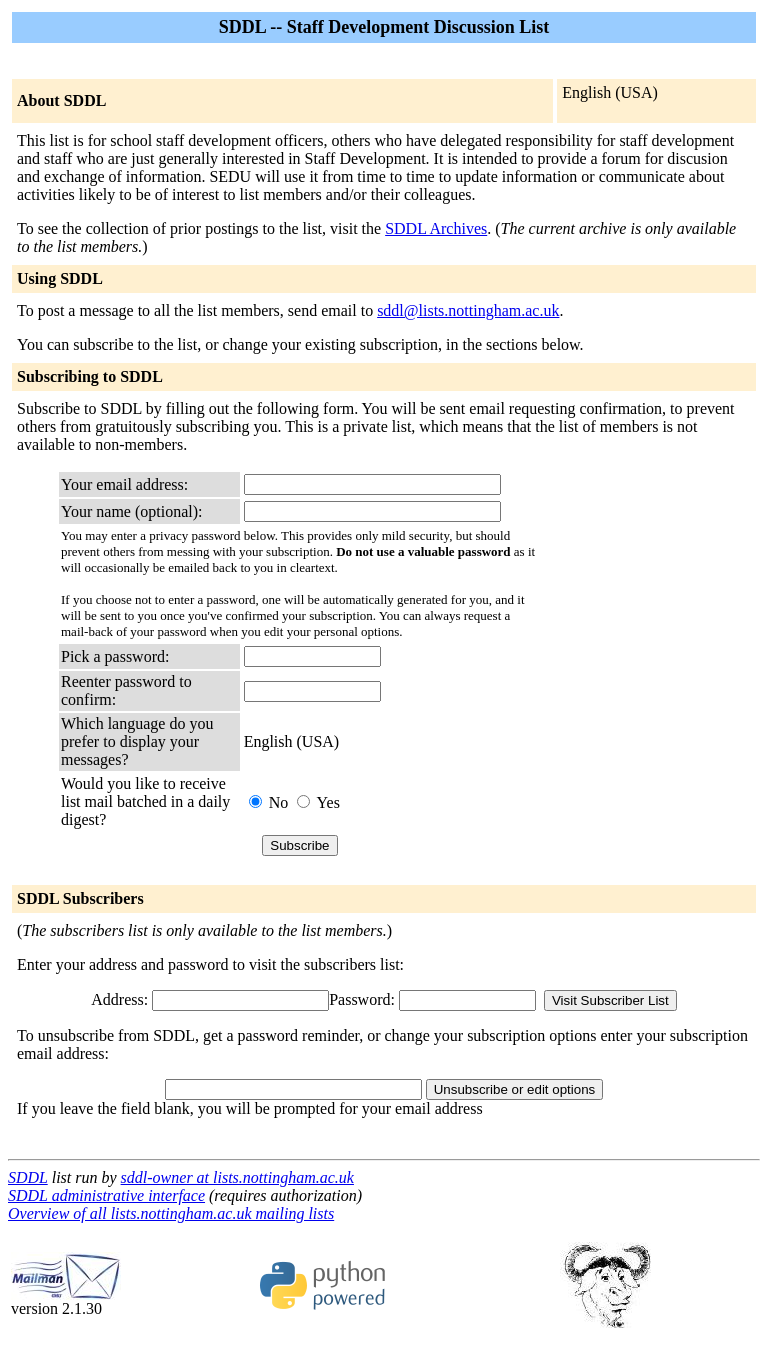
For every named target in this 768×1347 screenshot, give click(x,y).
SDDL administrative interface (106, 1195)
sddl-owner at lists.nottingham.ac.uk (237, 1177)
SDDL (28, 1177)
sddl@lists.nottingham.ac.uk (468, 310)
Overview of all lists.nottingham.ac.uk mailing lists (171, 1213)
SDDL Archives (436, 228)
